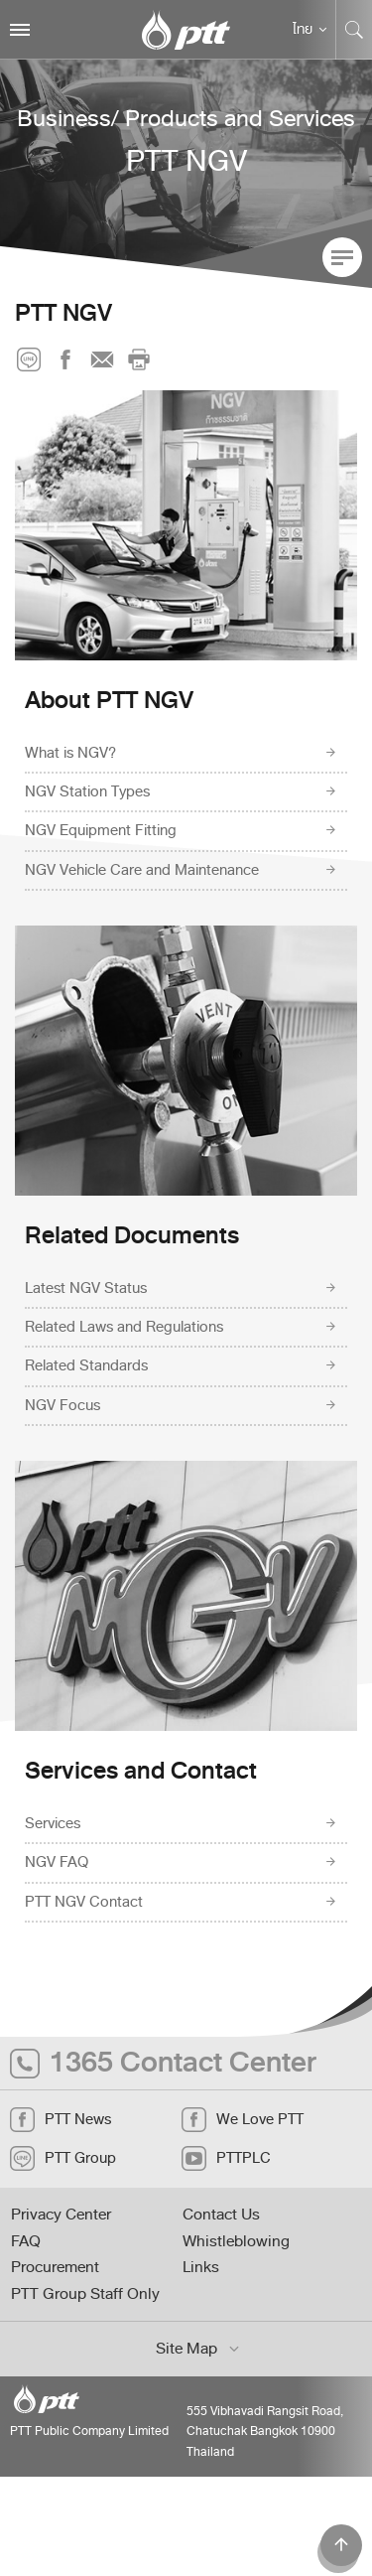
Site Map (199, 2348)
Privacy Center (61, 2214)
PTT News (60, 2119)
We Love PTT (243, 2119)
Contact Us (221, 2214)
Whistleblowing (236, 2241)
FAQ (26, 2241)
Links (201, 2267)
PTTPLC (226, 2158)
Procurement (55, 2267)
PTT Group (63, 2158)
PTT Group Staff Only (85, 2294)
